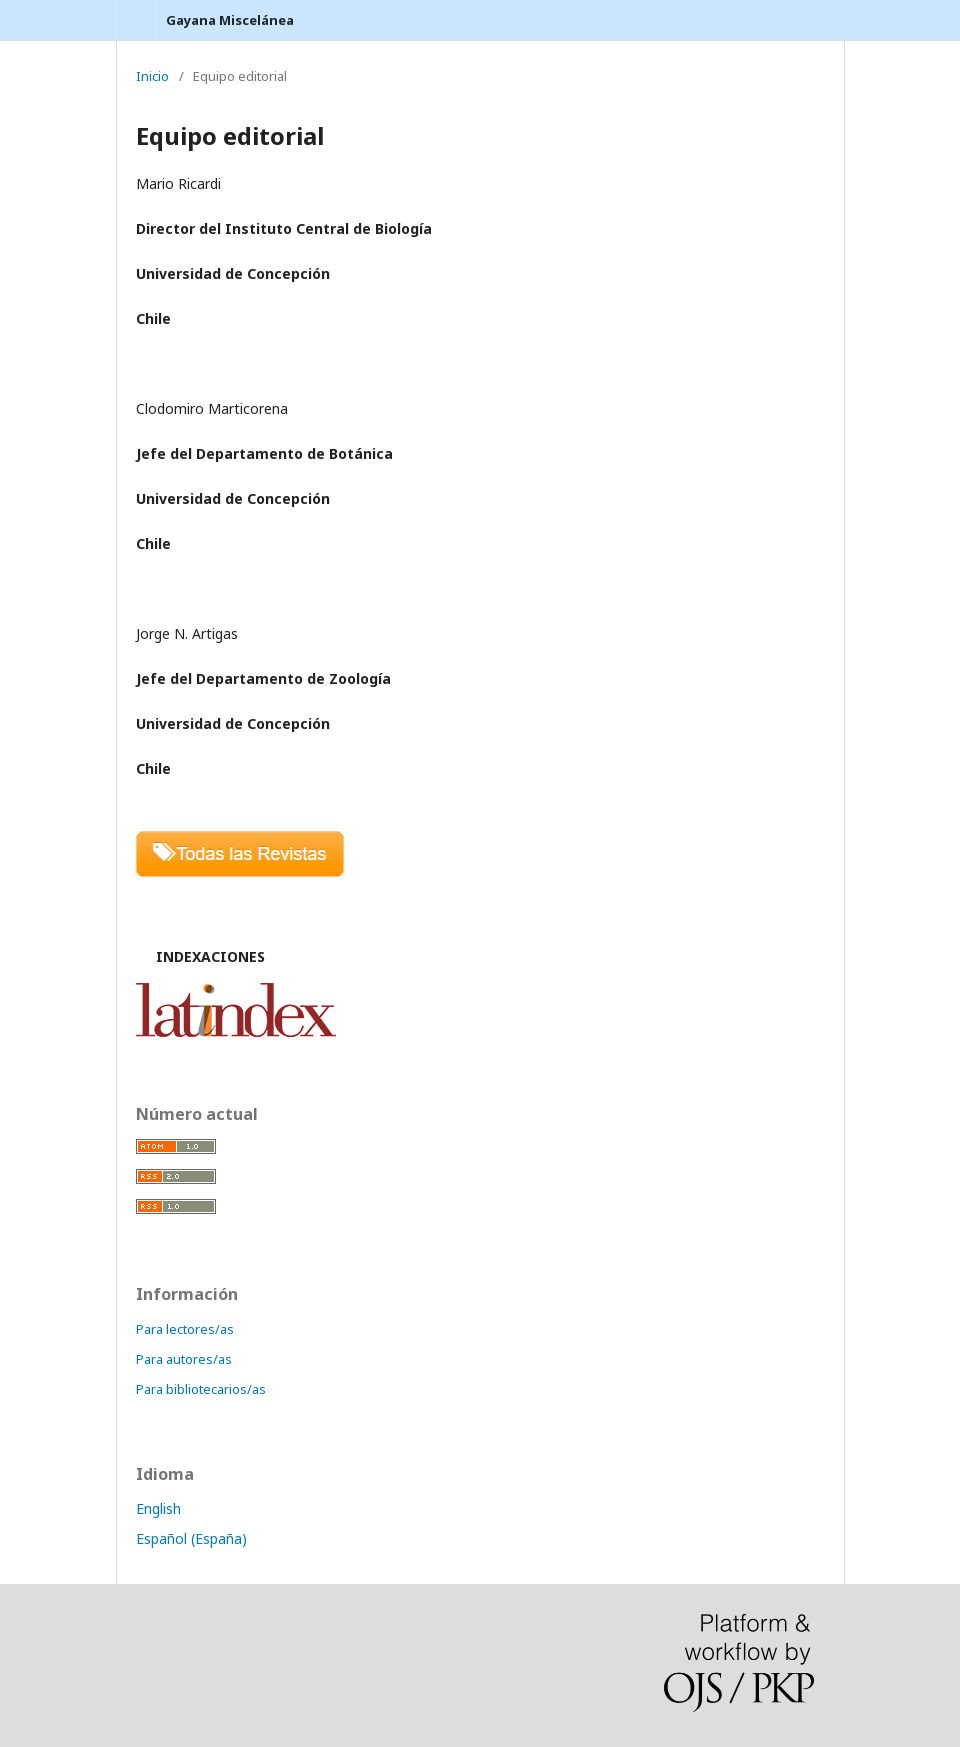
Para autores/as (184, 1359)
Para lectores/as (185, 1329)
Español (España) (191, 1538)
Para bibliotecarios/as (201, 1389)
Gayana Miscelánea (230, 20)
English (158, 1508)
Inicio (152, 76)
